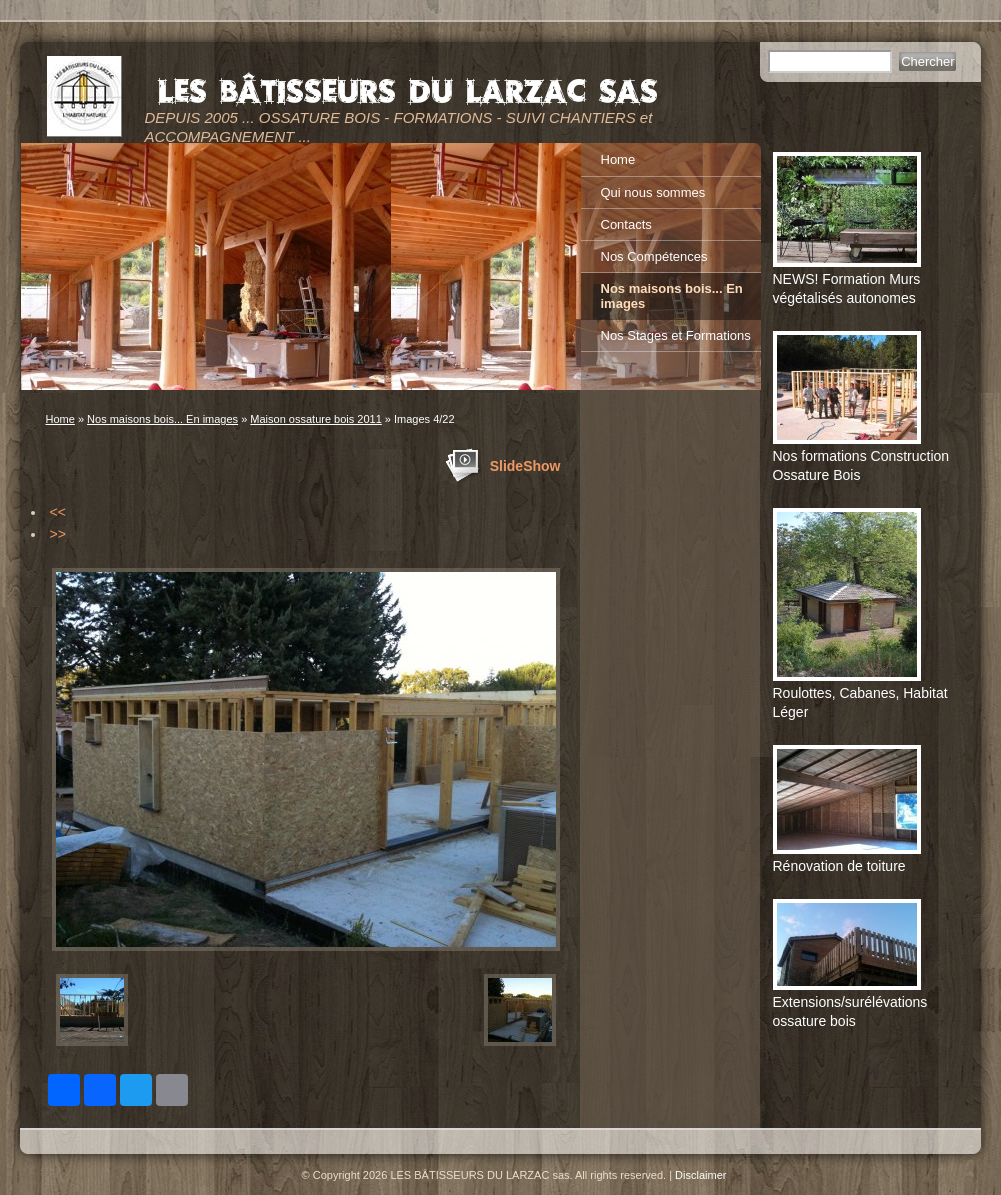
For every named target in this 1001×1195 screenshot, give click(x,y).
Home (60, 419)
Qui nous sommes (653, 192)
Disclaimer (700, 1175)
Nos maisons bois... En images (162, 419)
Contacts (626, 224)
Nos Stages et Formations (676, 335)
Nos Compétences (654, 256)
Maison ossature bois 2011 (315, 419)
